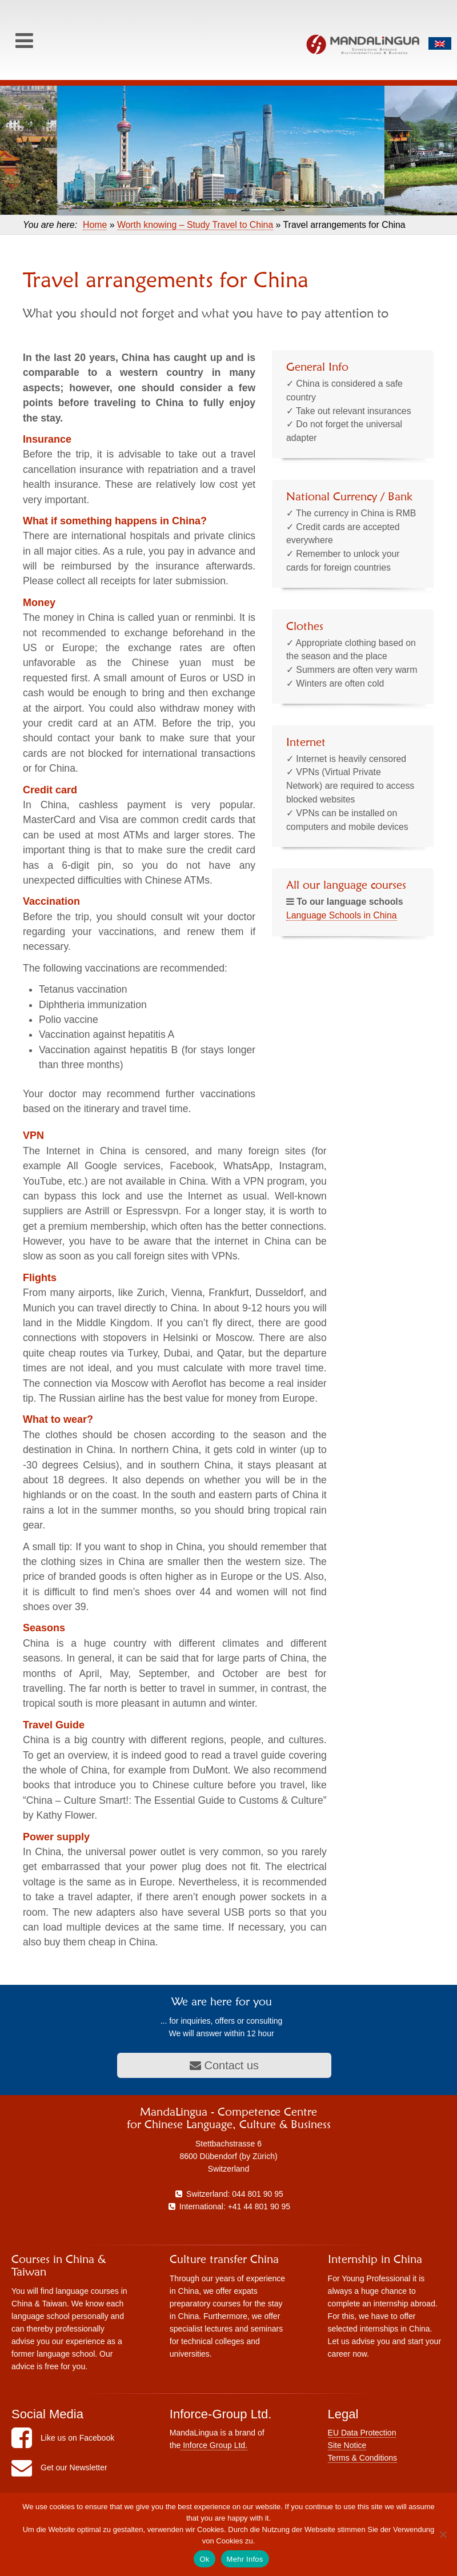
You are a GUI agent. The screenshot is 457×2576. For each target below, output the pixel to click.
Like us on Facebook (62, 2437)
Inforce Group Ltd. (214, 2445)
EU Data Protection (362, 2432)
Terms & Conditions (362, 2457)
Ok (204, 2559)
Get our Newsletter (59, 2467)
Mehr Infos (245, 2559)
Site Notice (347, 2445)
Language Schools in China (341, 915)
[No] (442, 2534)
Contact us (224, 2065)
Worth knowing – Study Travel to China (195, 225)
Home (95, 225)
